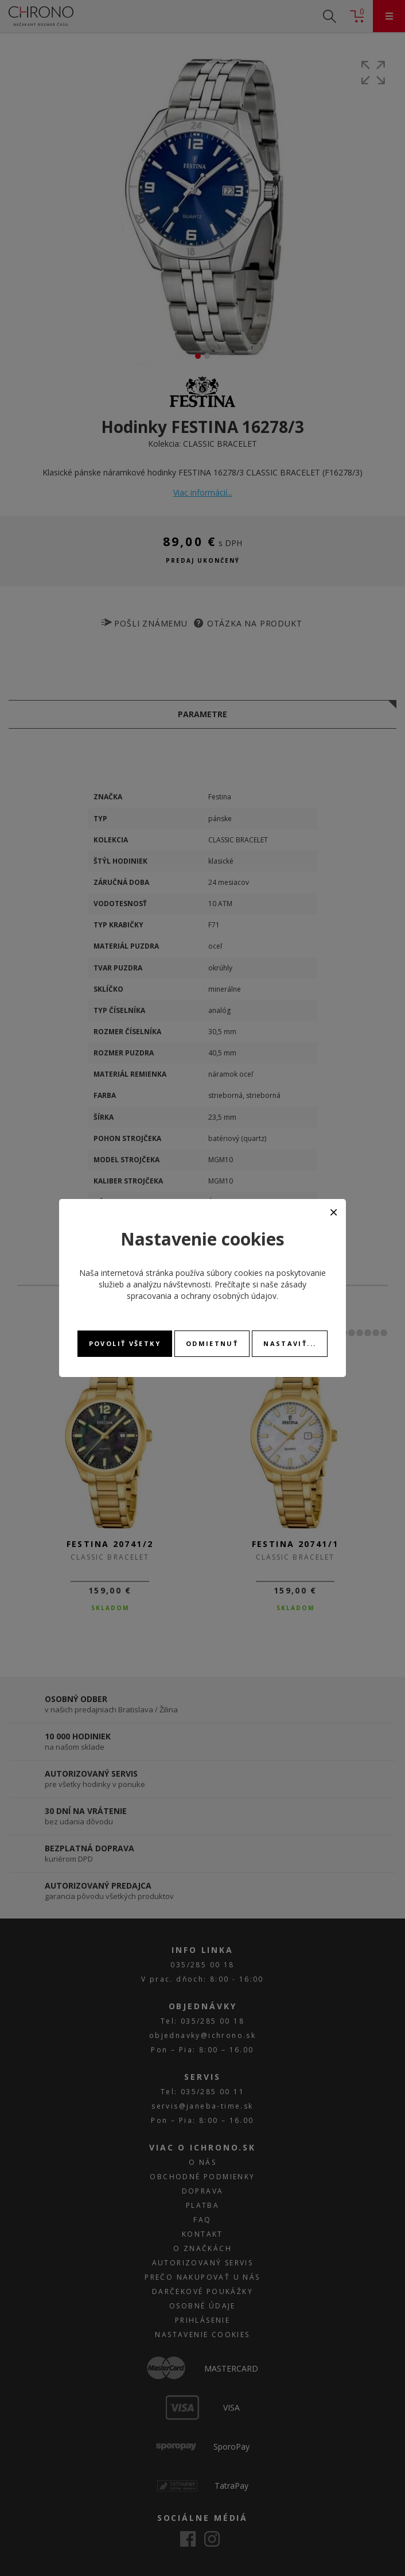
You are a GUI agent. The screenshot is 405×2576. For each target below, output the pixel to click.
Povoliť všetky (125, 1343)
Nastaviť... (289, 1343)
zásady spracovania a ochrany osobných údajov (216, 1290)
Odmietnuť (212, 1343)
